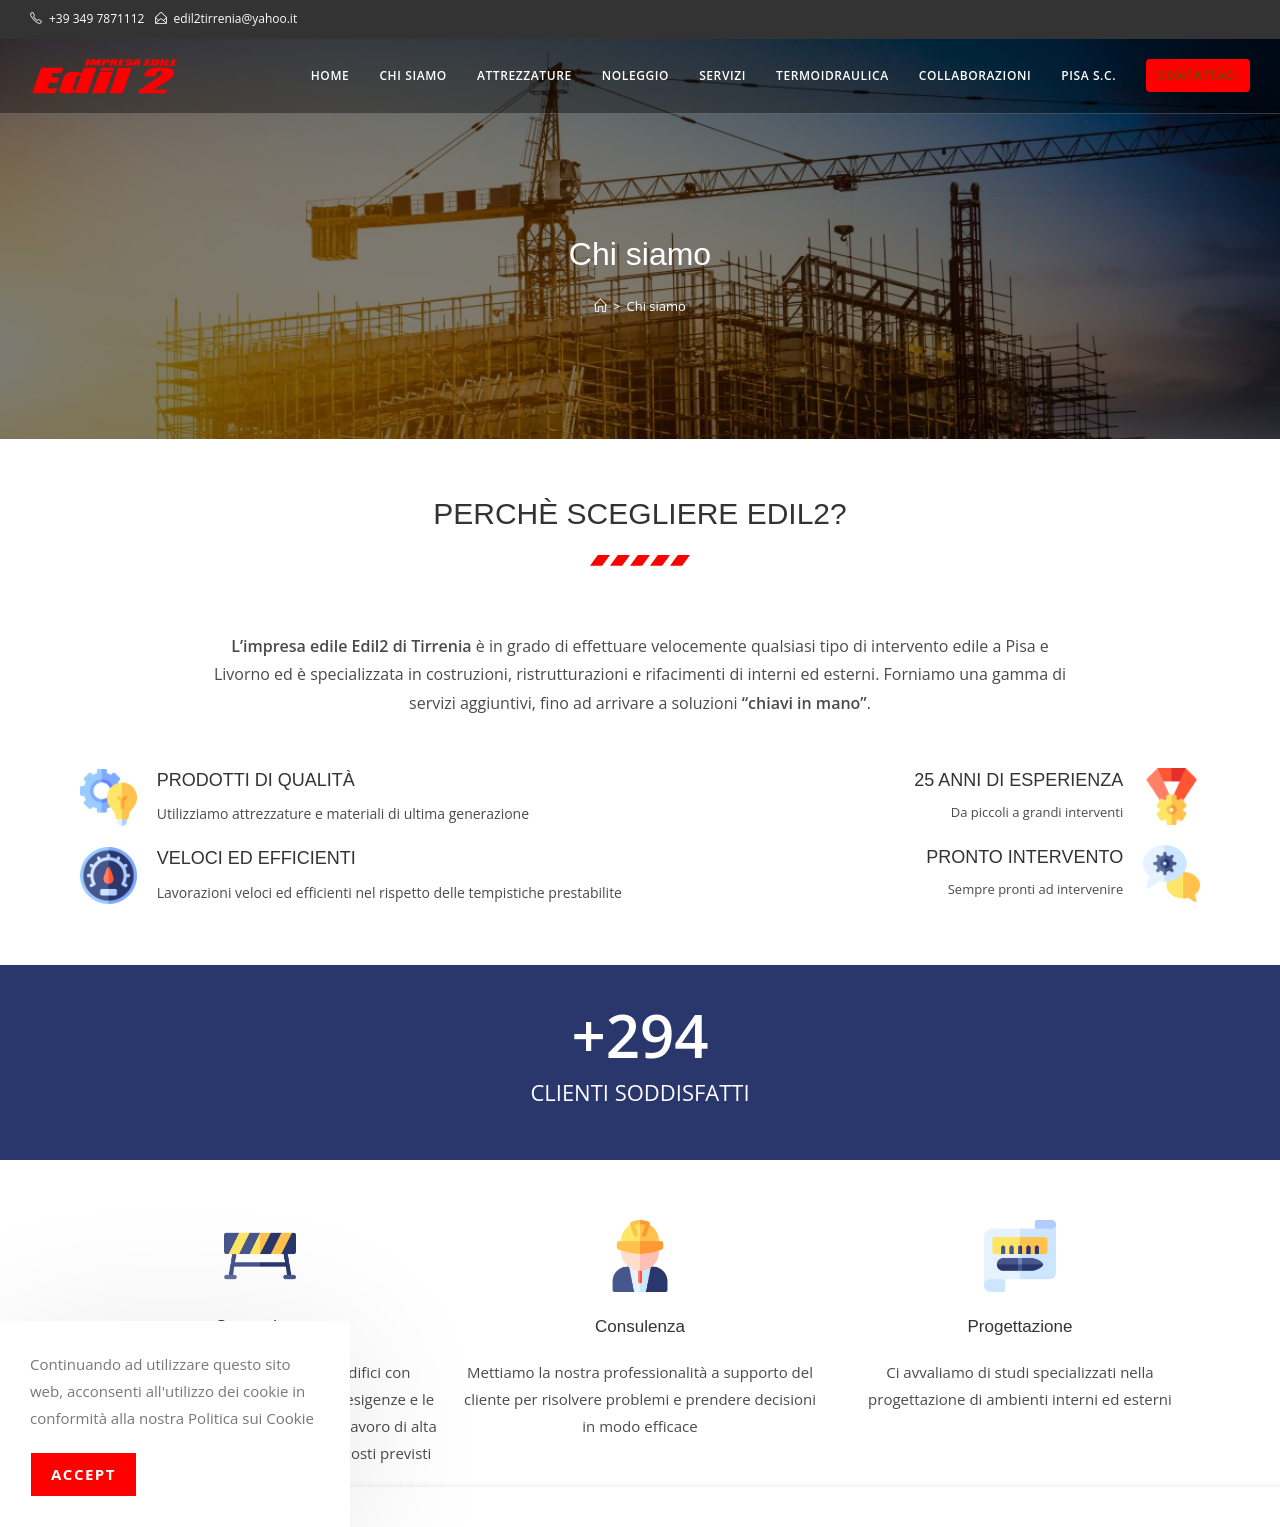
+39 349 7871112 (98, 18)
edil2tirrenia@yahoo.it (236, 18)
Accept (83, 1474)
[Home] (600, 306)
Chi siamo (656, 306)
